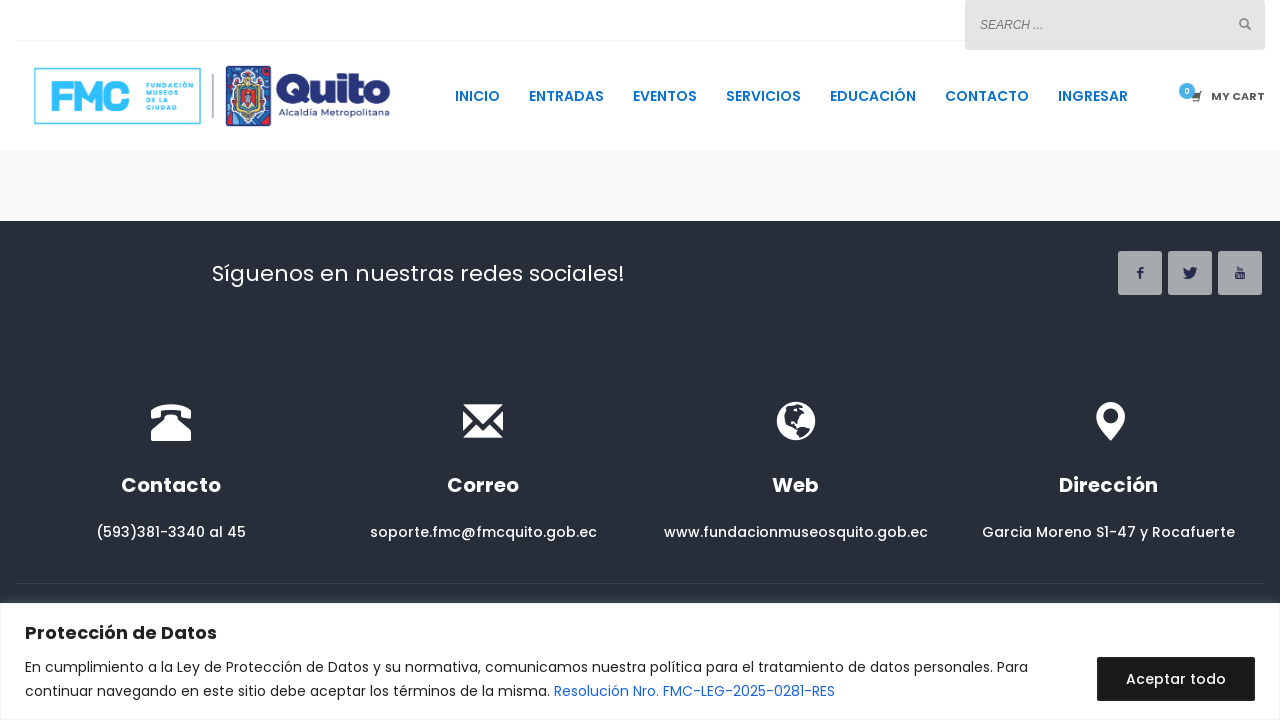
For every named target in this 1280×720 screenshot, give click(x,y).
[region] (640, 661)
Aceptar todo (1176, 679)
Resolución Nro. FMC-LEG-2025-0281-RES (694, 691)
